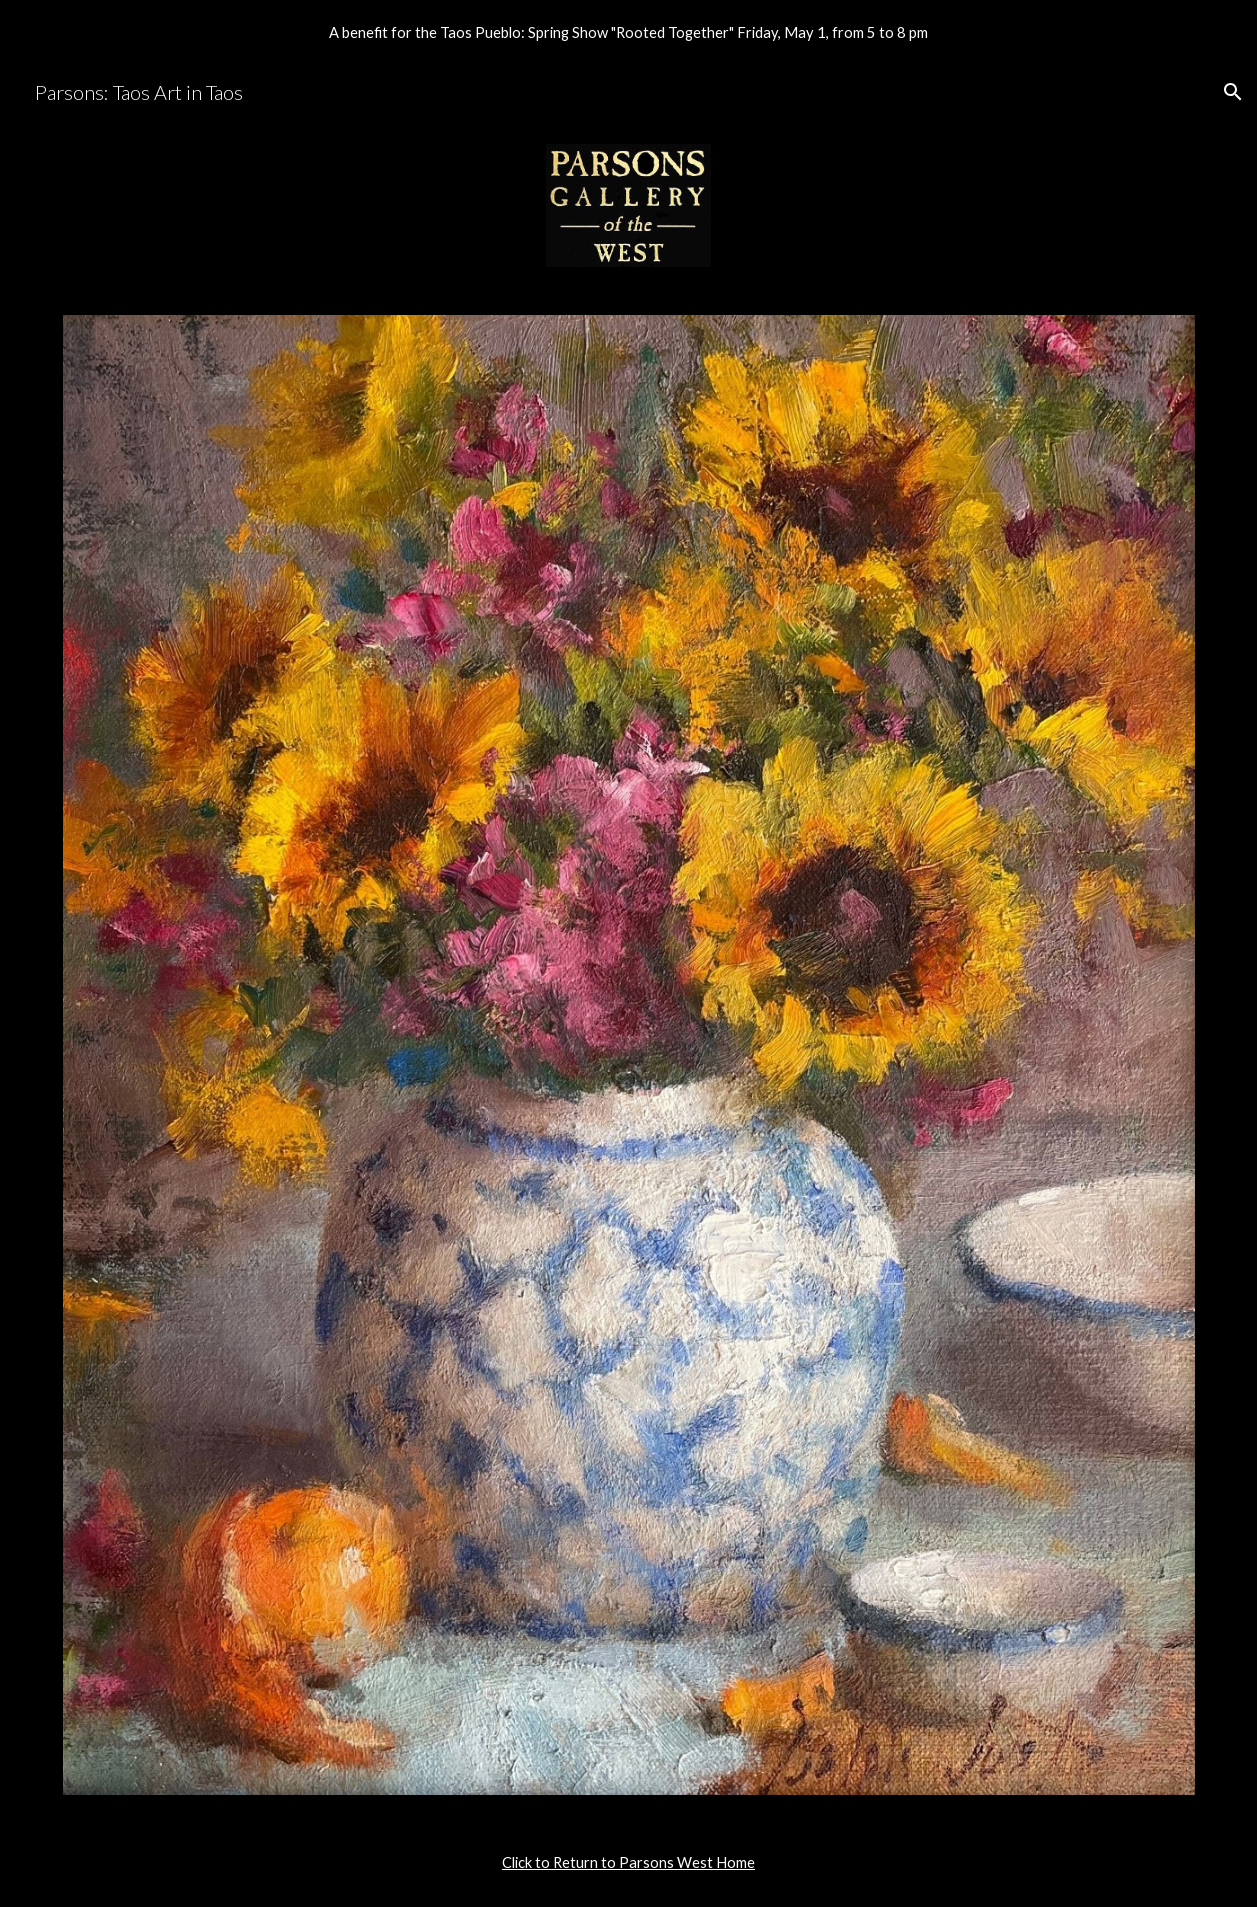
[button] (1233, 92)
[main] (629, 1863)
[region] (628, 32)
